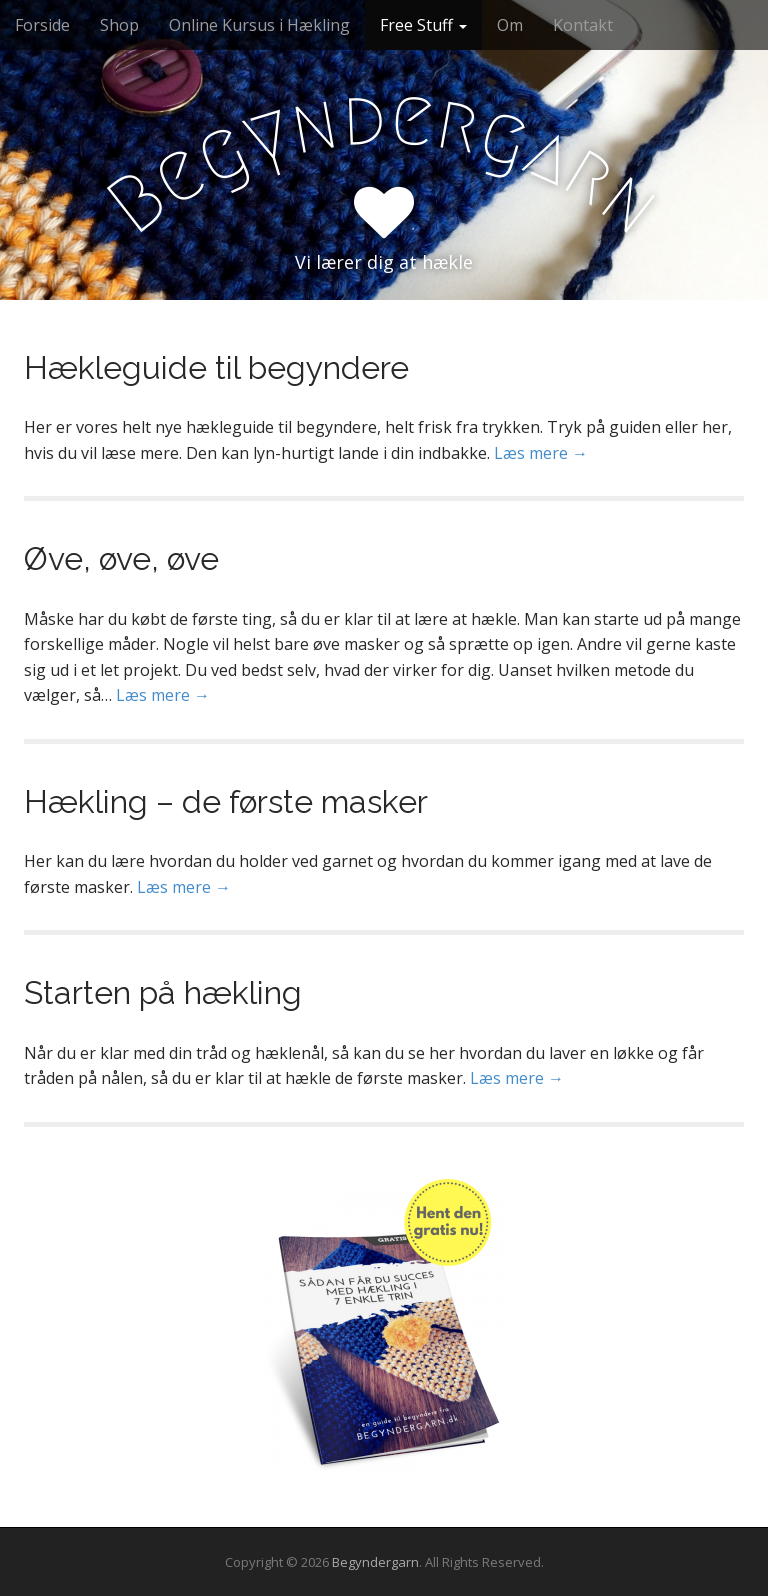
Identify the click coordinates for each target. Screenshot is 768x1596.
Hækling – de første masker (226, 801)
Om (510, 25)
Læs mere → (541, 453)
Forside (42, 25)
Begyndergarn (375, 1562)
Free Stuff (423, 25)
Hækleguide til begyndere (216, 367)
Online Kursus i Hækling (259, 25)
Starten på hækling (163, 992)
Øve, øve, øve (121, 558)
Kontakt (583, 25)
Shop (119, 25)
